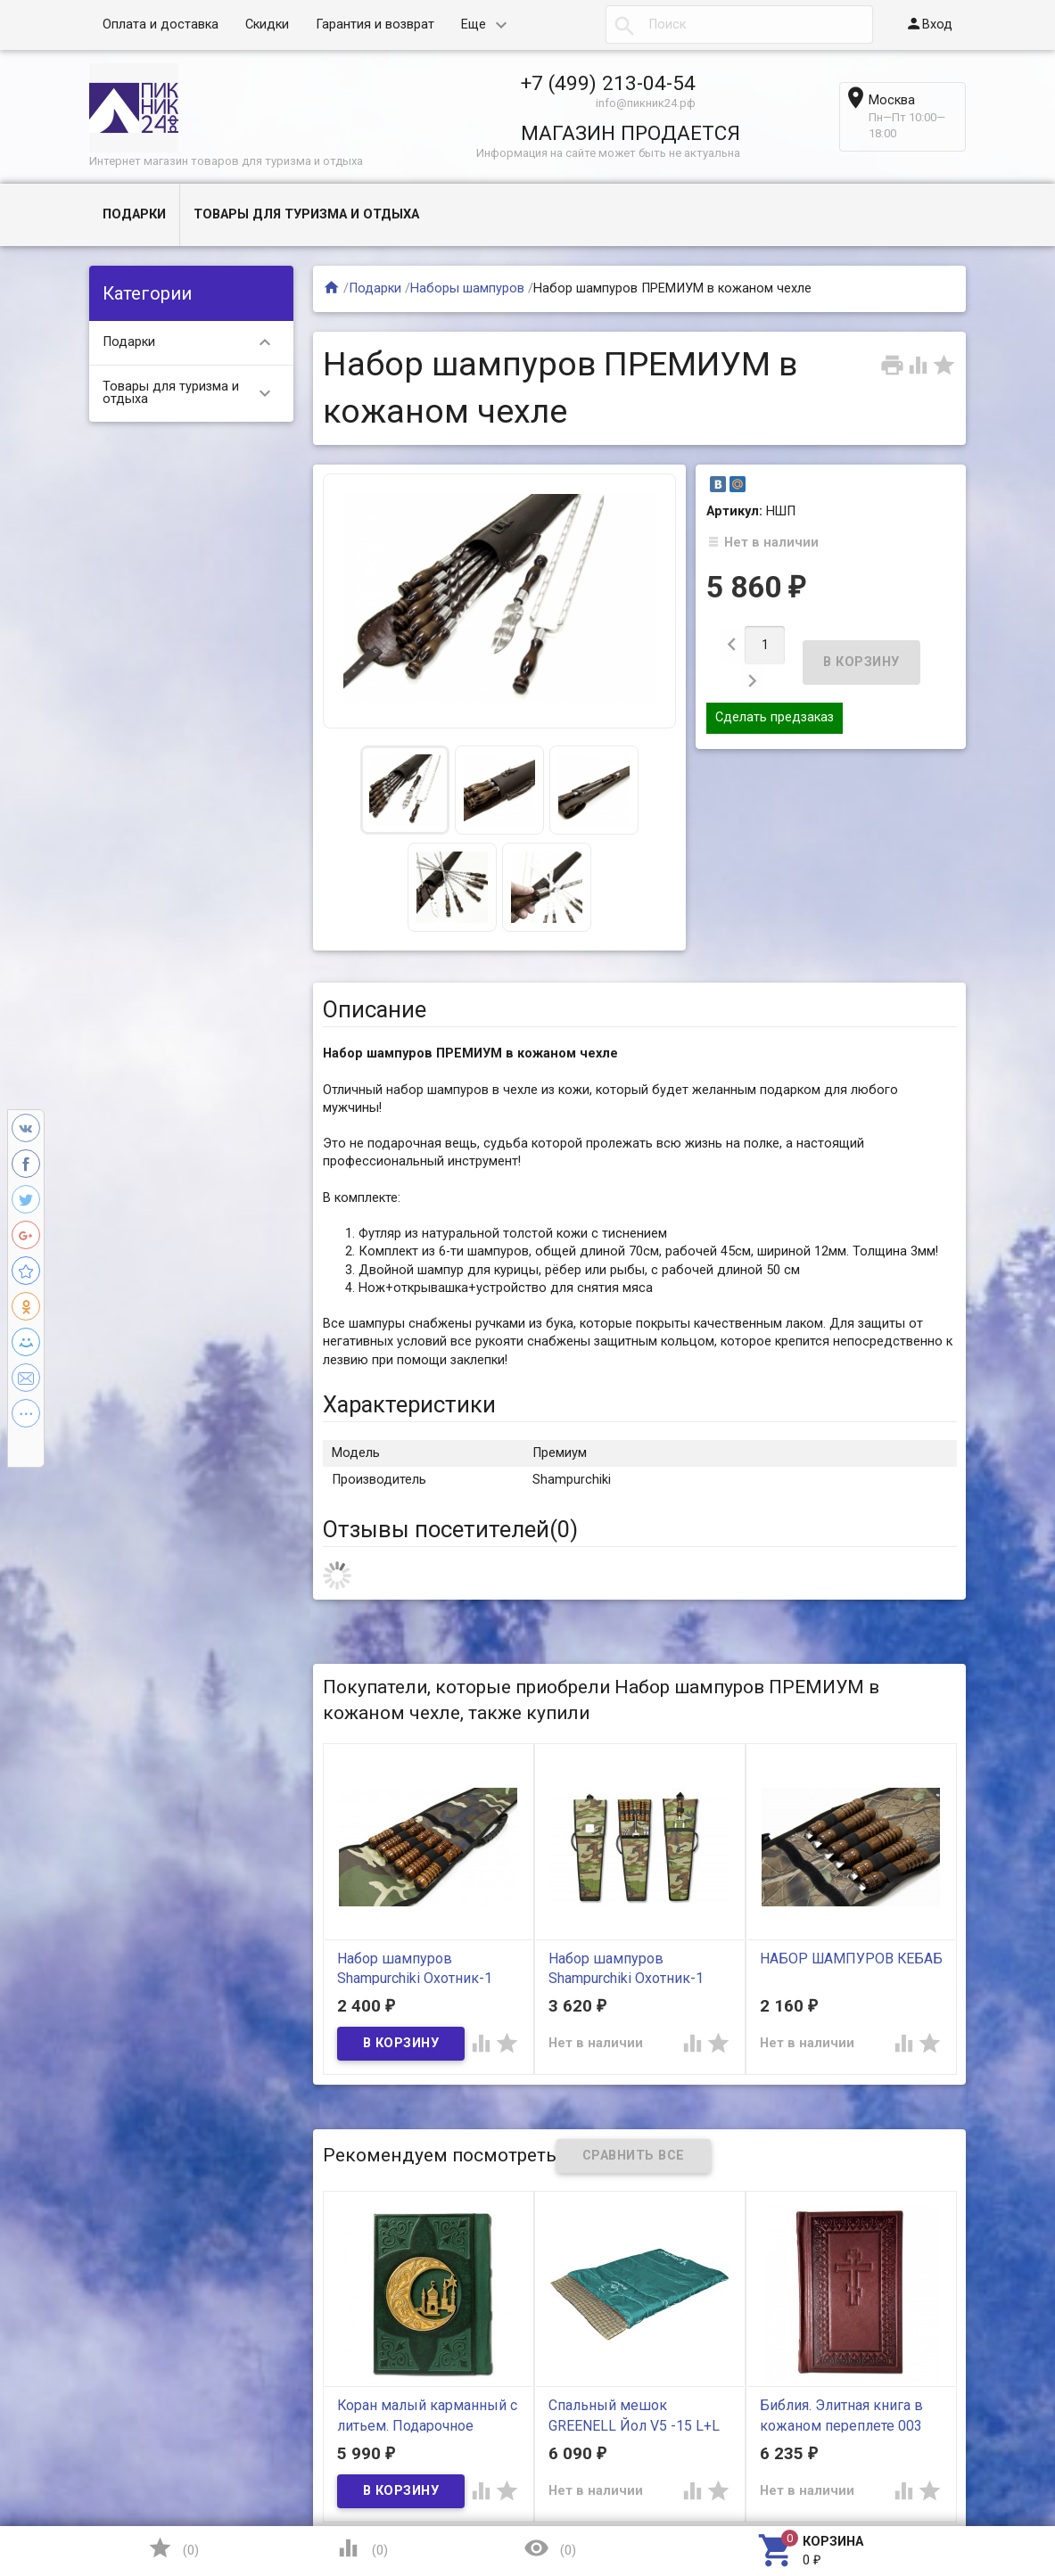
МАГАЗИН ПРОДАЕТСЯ (630, 132)
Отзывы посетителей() (450, 1529)
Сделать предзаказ (774, 689)
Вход (928, 23)
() (173, 2548)
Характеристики (409, 1404)
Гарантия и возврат (375, 24)
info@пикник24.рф (646, 103)
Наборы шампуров (467, 288)
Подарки (134, 214)
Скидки (267, 24)
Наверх (980, 2490)
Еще (473, 24)
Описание (374, 1009)
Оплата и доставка (160, 24)
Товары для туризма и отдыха (306, 214)
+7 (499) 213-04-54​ (608, 83)
